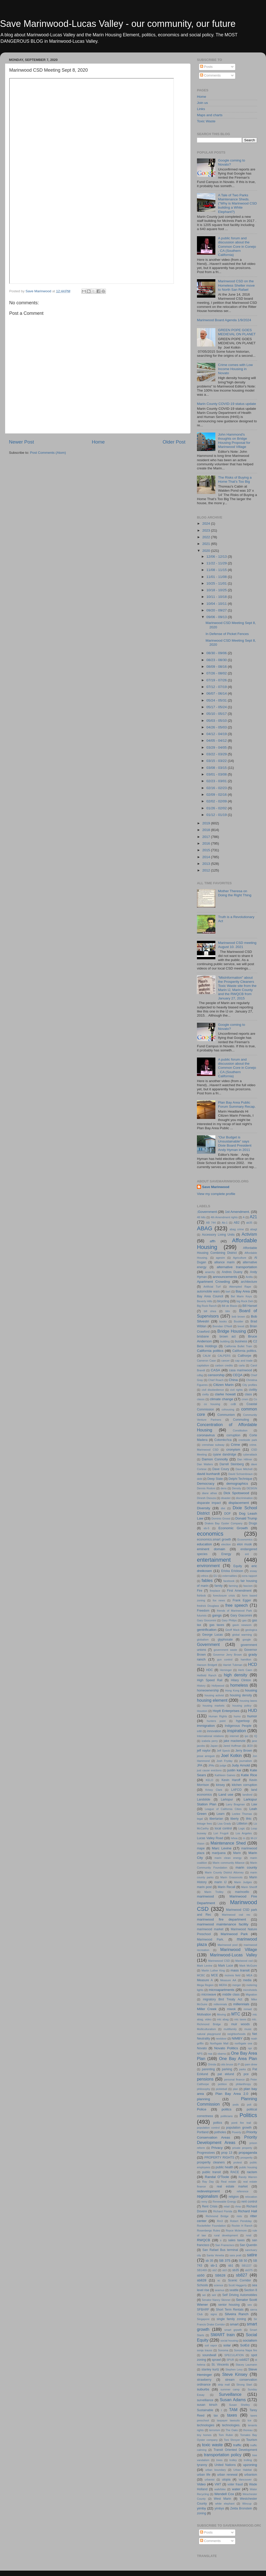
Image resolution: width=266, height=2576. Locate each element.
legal (200, 1818)
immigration (206, 1726)
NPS (200, 2053)
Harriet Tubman (232, 1664)
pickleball (221, 2088)
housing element (212, 1700)
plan (235, 2088)
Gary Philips (229, 1620)
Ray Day (208, 2181)
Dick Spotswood (236, 1493)
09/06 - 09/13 (217, 617)
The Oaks (232, 2430)
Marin (237, 1853)
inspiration (236, 1730)
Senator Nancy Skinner (216, 2299)
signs (213, 2314)
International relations (210, 1736)
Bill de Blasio (230, 1305)
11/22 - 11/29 (217, 563)
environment (208, 1565)
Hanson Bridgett (207, 1664)
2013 (206, 864)
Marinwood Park (234, 1934)
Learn (221, 1814)
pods (236, 2104)
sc (218, 2280)
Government (208, 1644)
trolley (233, 2460)
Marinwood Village (238, 1949)
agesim (220, 1257)
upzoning (250, 2465)
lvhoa (234, 1838)
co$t (233, 1404)
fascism (248, 1585)
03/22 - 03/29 (217, 754)
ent (247, 1554)
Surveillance (230, 2394)
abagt (253, 1229)
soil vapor (211, 2345)
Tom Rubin (226, 2435)
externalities (229, 1575)
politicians (226, 2116)
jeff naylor (204, 1750)
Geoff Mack (232, 1629)
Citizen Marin (223, 1385)
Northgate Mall (219, 2043)
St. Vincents (220, 2364)
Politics (248, 2115)
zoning (201, 2513)
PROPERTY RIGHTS (219, 2157)
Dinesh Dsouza (206, 1498)
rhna (238, 2206)
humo (237, 1716)
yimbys (219, 2508)
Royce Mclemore (236, 2230)
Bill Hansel (249, 1306)
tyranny (202, 2465)
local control (223, 1828)
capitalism (203, 1365)
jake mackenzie (234, 1741)
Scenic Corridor (239, 2280)
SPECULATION (233, 2355)
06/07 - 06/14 (217, 693)
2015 (206, 850)
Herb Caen (245, 1670)
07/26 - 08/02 (217, 673)
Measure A (205, 1980)
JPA (199, 1765)
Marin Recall (226, 1887)
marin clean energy (228, 1857)
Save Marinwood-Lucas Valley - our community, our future (118, 23)
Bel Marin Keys (241, 1296)
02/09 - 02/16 (217, 794)
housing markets (213, 1705)
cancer (225, 1360)
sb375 (248, 2270)
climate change (221, 1399)
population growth (238, 2127)
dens (224, 1488)
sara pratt (235, 2255)
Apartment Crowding (213, 1282)
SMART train (222, 2334)
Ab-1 (225, 1222)
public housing (248, 2167)
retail (226, 2206)
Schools (202, 2285)
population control (208, 2127)
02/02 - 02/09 (217, 801)
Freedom (203, 1610)
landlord (247, 1794)
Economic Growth (233, 1528)
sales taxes (236, 2240)
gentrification (207, 1630)
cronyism (233, 1449)
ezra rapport (249, 1575)
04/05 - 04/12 (217, 740)
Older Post (174, 442)
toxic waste (212, 2444)
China (233, 1380)
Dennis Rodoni (206, 1488)
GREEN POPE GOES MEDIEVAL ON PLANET (237, 332)
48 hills (201, 1217)
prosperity (246, 2157)
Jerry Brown (243, 1750)
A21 (253, 1216)
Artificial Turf (212, 1286)
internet (234, 1736)
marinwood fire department (221, 1919)
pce (246, 2074)
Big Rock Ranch (207, 1305)
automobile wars (208, 1291)
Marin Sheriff (249, 1887)
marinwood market (210, 1929)
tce (249, 2420)
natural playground (209, 2033)
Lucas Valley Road (210, 1838)
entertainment (214, 1560)
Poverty (236, 2132)
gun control (224, 1659)
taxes (232, 2415)
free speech (236, 1605)
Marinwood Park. (210, 1939)
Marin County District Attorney (224, 1872)
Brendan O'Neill (222, 1326)
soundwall (209, 2355)
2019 (206, 823)
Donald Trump (246, 1518)
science (218, 2285)
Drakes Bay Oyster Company (223, 1523)
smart (234, 2324)
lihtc (249, 1818)
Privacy (217, 2148)
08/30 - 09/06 (217, 653)
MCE (214, 1975)
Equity (237, 1566)
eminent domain (211, 1549)
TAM (233, 2409)
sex (250, 2304)
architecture (249, 1282)
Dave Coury (220, 1469)
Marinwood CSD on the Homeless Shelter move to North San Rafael (236, 285)
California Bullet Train (238, 1346)
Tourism (251, 2440)
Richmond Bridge (217, 2216)
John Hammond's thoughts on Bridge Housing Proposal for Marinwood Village (234, 441)
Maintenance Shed (228, 1843)
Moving (221, 2014)
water (236, 2489)
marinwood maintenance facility (222, 1924)
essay (253, 1570)
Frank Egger (241, 1600)
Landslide (203, 1799)
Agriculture (239, 1257)
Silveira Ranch (237, 2314)
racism (252, 2172)
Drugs (253, 1523)
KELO (209, 1780)
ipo (246, 1736)
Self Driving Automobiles (239, 2295)
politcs (226, 2109)
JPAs (211, 1765)
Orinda (212, 2064)
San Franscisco (224, 2245)
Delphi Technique (240, 1479)
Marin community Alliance (229, 1862)
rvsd (248, 2235)
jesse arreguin (206, 1756)
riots (239, 2216)
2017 (206, 837)
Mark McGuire (248, 1965)
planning (203, 2099)
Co (255, 1399)
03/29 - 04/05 (217, 747)
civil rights (236, 1389)
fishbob (201, 1595)
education (204, 1544)
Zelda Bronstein (241, 2508)
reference (243, 2191)
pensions (205, 2079)
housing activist (214, 1695)
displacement (238, 1503)
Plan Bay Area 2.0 (231, 2094)
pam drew (251, 2064)
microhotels (250, 1989)
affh (212, 1241)
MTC (235, 2014)
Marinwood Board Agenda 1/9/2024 (224, 320)
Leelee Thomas (242, 1813)
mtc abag (223, 2019)
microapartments (222, 1990)
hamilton (246, 1659)
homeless (239, 1685)
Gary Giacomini (241, 1615)
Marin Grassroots (231, 1877)
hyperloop (243, 1721)
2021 (206, 544)
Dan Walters (205, 1464)
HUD (252, 1710)
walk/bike (220, 2489)
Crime (235, 1445)
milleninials (220, 2004)
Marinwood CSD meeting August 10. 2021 (237, 945)
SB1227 (246, 2265)
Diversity (203, 1508)
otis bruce (227, 2064)
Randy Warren (248, 2177)
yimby (201, 2508)
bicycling (223, 1301)
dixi (223, 1508)
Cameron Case (206, 1360)
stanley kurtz (210, 2369)
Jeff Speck (223, 1750)
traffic (237, 2445)
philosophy (203, 2088)
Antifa (249, 1276)
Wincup (246, 2503)
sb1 (230, 2265)
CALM (206, 1355)
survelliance (205, 2400)
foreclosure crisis (224, 1595)
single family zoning (231, 2319)
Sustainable (205, 2410)
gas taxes (216, 1625)
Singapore (203, 2319)
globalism (203, 1639)
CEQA (237, 1375)
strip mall (224, 2384)
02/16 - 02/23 (217, 788)
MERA (223, 1985)
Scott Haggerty (237, 2285)
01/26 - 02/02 (217, 808)
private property (242, 2147)
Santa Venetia (215, 2255)
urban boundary (215, 2469)
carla (242, 1365)
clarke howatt (225, 1394)
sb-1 (213, 2265)
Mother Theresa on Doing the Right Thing (234, 893)
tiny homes (204, 2435)
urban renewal (227, 2474)
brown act (227, 1336)
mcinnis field (232, 1975)
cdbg (200, 1375)
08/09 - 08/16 (217, 667)
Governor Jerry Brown (227, 1654)
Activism (249, 1234)
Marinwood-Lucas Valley (233, 1955)
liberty (234, 1818)
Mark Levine (204, 1965)
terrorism (214, 2430)
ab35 (249, 1222)
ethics (204, 1575)
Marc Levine (221, 1848)
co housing (212, 1404)
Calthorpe (244, 1355)
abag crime (237, 1229)
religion (234, 2196)
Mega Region (205, 1985)
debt (199, 1478)
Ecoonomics (244, 1539)
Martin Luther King (213, 1970)
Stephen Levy (233, 2369)
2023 (206, 530)
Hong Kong (232, 1690)
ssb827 (244, 2360)
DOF (227, 1513)
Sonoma (223, 2350)
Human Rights (218, 1716)
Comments (210, 75)
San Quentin (248, 2245)
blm (227, 1311)
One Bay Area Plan (238, 2058)
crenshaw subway (213, 1444)
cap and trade (243, 1360)
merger (236, 1985)
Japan (214, 1745)
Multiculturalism (206, 2029)
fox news (219, 1600)
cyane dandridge (224, 1454)
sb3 (224, 2270)
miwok (231, 2009)
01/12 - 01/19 (217, 815)
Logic (241, 1828)
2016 (206, 843)
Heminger (226, 1670)
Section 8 (250, 2290)
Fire (199, 1590)
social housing (229, 2340)
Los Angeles (244, 1833)
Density (236, 1488)
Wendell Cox (224, 2494)
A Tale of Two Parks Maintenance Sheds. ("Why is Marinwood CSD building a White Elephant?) (237, 203)
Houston (202, 1710)
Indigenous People (238, 1726)
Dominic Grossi (221, 1518)
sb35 (235, 2270)
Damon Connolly (215, 1459)
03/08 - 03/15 (217, 768)
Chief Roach (216, 1380)
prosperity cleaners (211, 2162)
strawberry (204, 2379)
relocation (251, 2196)
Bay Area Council (210, 1296)
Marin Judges (243, 1882)
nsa (210, 2053)
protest (237, 2162)
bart (228, 1291)
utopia (226, 2479)
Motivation (204, 2014)
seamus (220, 2290)
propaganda (248, 2152)
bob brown (238, 1316)
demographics (237, 1483)
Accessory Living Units (218, 1234)
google (246, 1639)
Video (201, 2484)
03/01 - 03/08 (217, 774)
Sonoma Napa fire (245, 2350)
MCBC (201, 1975)
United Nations (225, 2465)
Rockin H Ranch (242, 2225)
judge (223, 1765)
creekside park (247, 1439)
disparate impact (209, 1503)
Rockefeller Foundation (211, 2225)
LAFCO (236, 1790)
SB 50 (243, 2260)
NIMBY (237, 2038)
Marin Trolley (214, 1891)
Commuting (241, 1419)
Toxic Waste (206, 121)
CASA (215, 1370)
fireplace (215, 1590)
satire (252, 2254)
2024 (206, 523)
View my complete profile (216, 1194)
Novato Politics (226, 2048)
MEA (249, 1975)
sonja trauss (204, 2350)
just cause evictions (209, 1770)
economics (210, 1533)
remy (204, 2201)
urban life (203, 2474)
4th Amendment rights (224, 1217)
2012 (206, 870)
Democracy (205, 1483)
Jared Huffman (232, 1745)
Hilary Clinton (241, 1680)
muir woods (240, 2024)
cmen (244, 1399)
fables (207, 1580)
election (226, 1544)
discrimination (244, 1498)
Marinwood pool (228, 1944)
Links (201, 109)
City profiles (249, 1384)
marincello (242, 1892)
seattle (234, 2290)
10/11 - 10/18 (217, 597)
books (223, 1321)
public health (224, 2167)
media (247, 1980)
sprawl (216, 2360)
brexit (241, 1326)
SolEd (244, 2345)
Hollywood (218, 1685)
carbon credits (224, 1365)
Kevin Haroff (230, 1780)
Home (98, 442)
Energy (226, 1554)
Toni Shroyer (232, 2439)
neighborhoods (236, 2033)
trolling (248, 2460)
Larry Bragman (235, 1804)
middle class (231, 1994)
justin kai (234, 1770)
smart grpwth (233, 2329)
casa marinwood (240, 1370)
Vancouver (245, 2479)
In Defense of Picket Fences (227, 634)
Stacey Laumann (246, 2364)
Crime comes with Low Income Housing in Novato (235, 369)
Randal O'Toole (217, 2177)
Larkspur (227, 1799)
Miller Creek (207, 2009)
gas (244, 1620)
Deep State (215, 1479)
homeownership (208, 1690)
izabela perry (210, 1740)
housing (251, 1690)
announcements (225, 1277)
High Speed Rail (209, 1680)
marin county (246, 1867)
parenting (208, 2069)
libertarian (216, 1818)
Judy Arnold (241, 1765)
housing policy (241, 1705)
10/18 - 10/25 (217, 590)
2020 (206, 551)
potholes (220, 2132)
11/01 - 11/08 (217, 577)
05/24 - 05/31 (217, 700)
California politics (210, 1351)
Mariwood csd (244, 1960)
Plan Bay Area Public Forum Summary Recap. (237, 1104)
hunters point (216, 1720)
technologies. (231, 2425)
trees (219, 2460)
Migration (251, 1994)
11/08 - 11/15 (217, 570)
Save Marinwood (215, 1187)
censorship (216, 1375)
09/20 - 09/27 (217, 610)
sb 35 (209, 2260)
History (201, 1685)
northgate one (243, 2043)
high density (235, 1675)
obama (221, 2053)
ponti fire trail (241, 2122)
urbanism (250, 2474)
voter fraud (235, 2484)
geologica (251, 1629)
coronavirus (206, 1435)
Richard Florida (222, 2211)
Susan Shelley (239, 2404)
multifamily (230, 2029)
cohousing (227, 1409)
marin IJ (220, 1882)
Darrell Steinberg (232, 1464)
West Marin (222, 2498)
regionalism (207, 2196)
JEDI (250, 1745)
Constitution (240, 1430)
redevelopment (208, 2191)
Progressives (206, 2152)
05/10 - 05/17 (217, 714)
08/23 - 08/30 (217, 660)
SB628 (220, 2275)
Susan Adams (233, 2399)
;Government (207, 1212)
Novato (202, 2048)
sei (204, 2295)
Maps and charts (210, 115)
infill (199, 1731)
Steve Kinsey (235, 2374)
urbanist (209, 2479)
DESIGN (252, 1488)
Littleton (242, 1823)
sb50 (200, 2275)
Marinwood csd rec (236, 1914)
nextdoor (221, 2038)
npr (250, 2048)
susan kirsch (207, 2405)
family (219, 1586)
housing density (241, 1695)
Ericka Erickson (232, 1571)
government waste (225, 1649)
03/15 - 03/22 (217, 761)
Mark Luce (225, 1965)
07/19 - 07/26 (217, 680)
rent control (249, 2201)
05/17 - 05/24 (217, 707)
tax (216, 2415)
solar (227, 2345)
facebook (229, 1580)
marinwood (205, 1896)
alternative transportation (237, 1267)
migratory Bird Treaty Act (222, 1999)
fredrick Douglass (208, 1605)
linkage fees (204, 1823)
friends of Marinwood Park (234, 1610)
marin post (204, 1887)
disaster (226, 1498)
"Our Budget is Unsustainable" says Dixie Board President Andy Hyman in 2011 (234, 1143)
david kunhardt (208, 1474)
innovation (214, 1731)
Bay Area (243, 1291)
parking (227, 2069)
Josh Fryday (225, 1760)
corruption (233, 1435)
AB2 (237, 1222)
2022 (206, 537)
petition (222, 2084)
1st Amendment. (237, 1212)
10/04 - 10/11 (217, 604)
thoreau (248, 2430)
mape (201, 1848)
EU (215, 1575)
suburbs (203, 2389)
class (248, 1394)
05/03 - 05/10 (217, 721)
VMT (218, 2484)
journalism (245, 1760)
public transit (211, 2172)
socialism (250, 2340)
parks (242, 2069)
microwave (208, 1994)
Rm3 (220, 2221)
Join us (202, 103)
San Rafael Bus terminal (220, 2250)
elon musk (244, 1544)
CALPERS (224, 1355)
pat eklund (226, 2074)
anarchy (210, 1272)
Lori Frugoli (221, 1833)
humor (252, 1716)
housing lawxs (248, 1700)
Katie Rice (249, 1775)
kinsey (220, 1785)
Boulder (238, 1321)
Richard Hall (247, 2211)
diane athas (209, 1493)
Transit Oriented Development (235, 2450)
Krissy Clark (213, 1789)
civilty (205, 1394)
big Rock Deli (245, 1301)
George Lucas (212, 1634)
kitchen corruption (244, 1785)
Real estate (228, 2181)
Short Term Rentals (229, 2309)
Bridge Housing (231, 1331)
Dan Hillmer (244, 1459)
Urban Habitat (242, 2469)
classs (201, 1399)
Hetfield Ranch (206, 1675)
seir (214, 2295)
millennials (241, 2004)
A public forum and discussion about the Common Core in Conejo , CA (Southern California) (237, 246)
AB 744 (211, 1222)
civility (253, 1390)
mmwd (247, 2009)
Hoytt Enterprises (226, 1711)
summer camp (230, 2389)
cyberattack (250, 1454)
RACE (234, 2172)
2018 (206, 830)
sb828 (201, 2280)
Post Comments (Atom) (48, 453)
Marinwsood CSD (219, 1960)
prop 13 (226, 2152)
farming (233, 1585)
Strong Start (244, 2384)
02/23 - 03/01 (217, 781)
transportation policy (222, 2454)
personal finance (234, 2079)
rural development (226, 2235)
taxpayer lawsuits (228, 2420)
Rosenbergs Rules (208, 2230)
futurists (202, 1615)
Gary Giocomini (206, 1620)
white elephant (224, 2503)
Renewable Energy (224, 2201)
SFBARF (203, 2309)
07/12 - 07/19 (217, 687)
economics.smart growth (214, 1539)
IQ (255, 1736)
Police (201, 2109)
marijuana (219, 1853)
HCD (252, 1664)
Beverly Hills (204, 1301)
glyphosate (225, 1639)
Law (254, 1804)
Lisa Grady (224, 1823)
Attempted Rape (240, 1286)
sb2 (214, 2270)
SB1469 (202, 2270)
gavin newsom (242, 1624)
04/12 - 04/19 (217, 734)
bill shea (210, 1311)
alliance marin (224, 1262)
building (225, 1341)
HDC (209, 1670)
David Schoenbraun (240, 1473)
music (247, 2029)
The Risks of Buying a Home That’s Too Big (234, 479)
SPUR (230, 2359)
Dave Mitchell (244, 1469)
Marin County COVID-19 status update (226, 404)
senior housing (229, 2304)
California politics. (244, 1351)
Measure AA (228, 1980)
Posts (206, 67)
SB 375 (224, 2260)
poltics (217, 2123)
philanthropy (243, 2084)
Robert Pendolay (241, 2221)
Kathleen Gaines (225, 1775)
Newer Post (21, 442)
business (241, 1341)
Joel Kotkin (231, 1755)
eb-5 (206, 1528)
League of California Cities (223, 1808)
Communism (226, 1415)
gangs (217, 1615)
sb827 (241, 2275)
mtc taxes (240, 2019)
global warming (242, 1634)
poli (249, 2104)
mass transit (239, 1970)
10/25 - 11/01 (217, 583)
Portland (202, 2132)
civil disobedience (213, 1389)
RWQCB (203, 2240)
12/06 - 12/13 (217, 556)
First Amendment (239, 1590)
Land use (225, 1794)
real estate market (232, 2186)
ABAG (204, 1228)
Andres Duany (232, 1272)
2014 (206, 857)
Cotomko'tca (222, 1440)
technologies (205, 2425)
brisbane (203, 1336)
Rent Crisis (210, 2206)
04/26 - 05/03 (217, 727)
